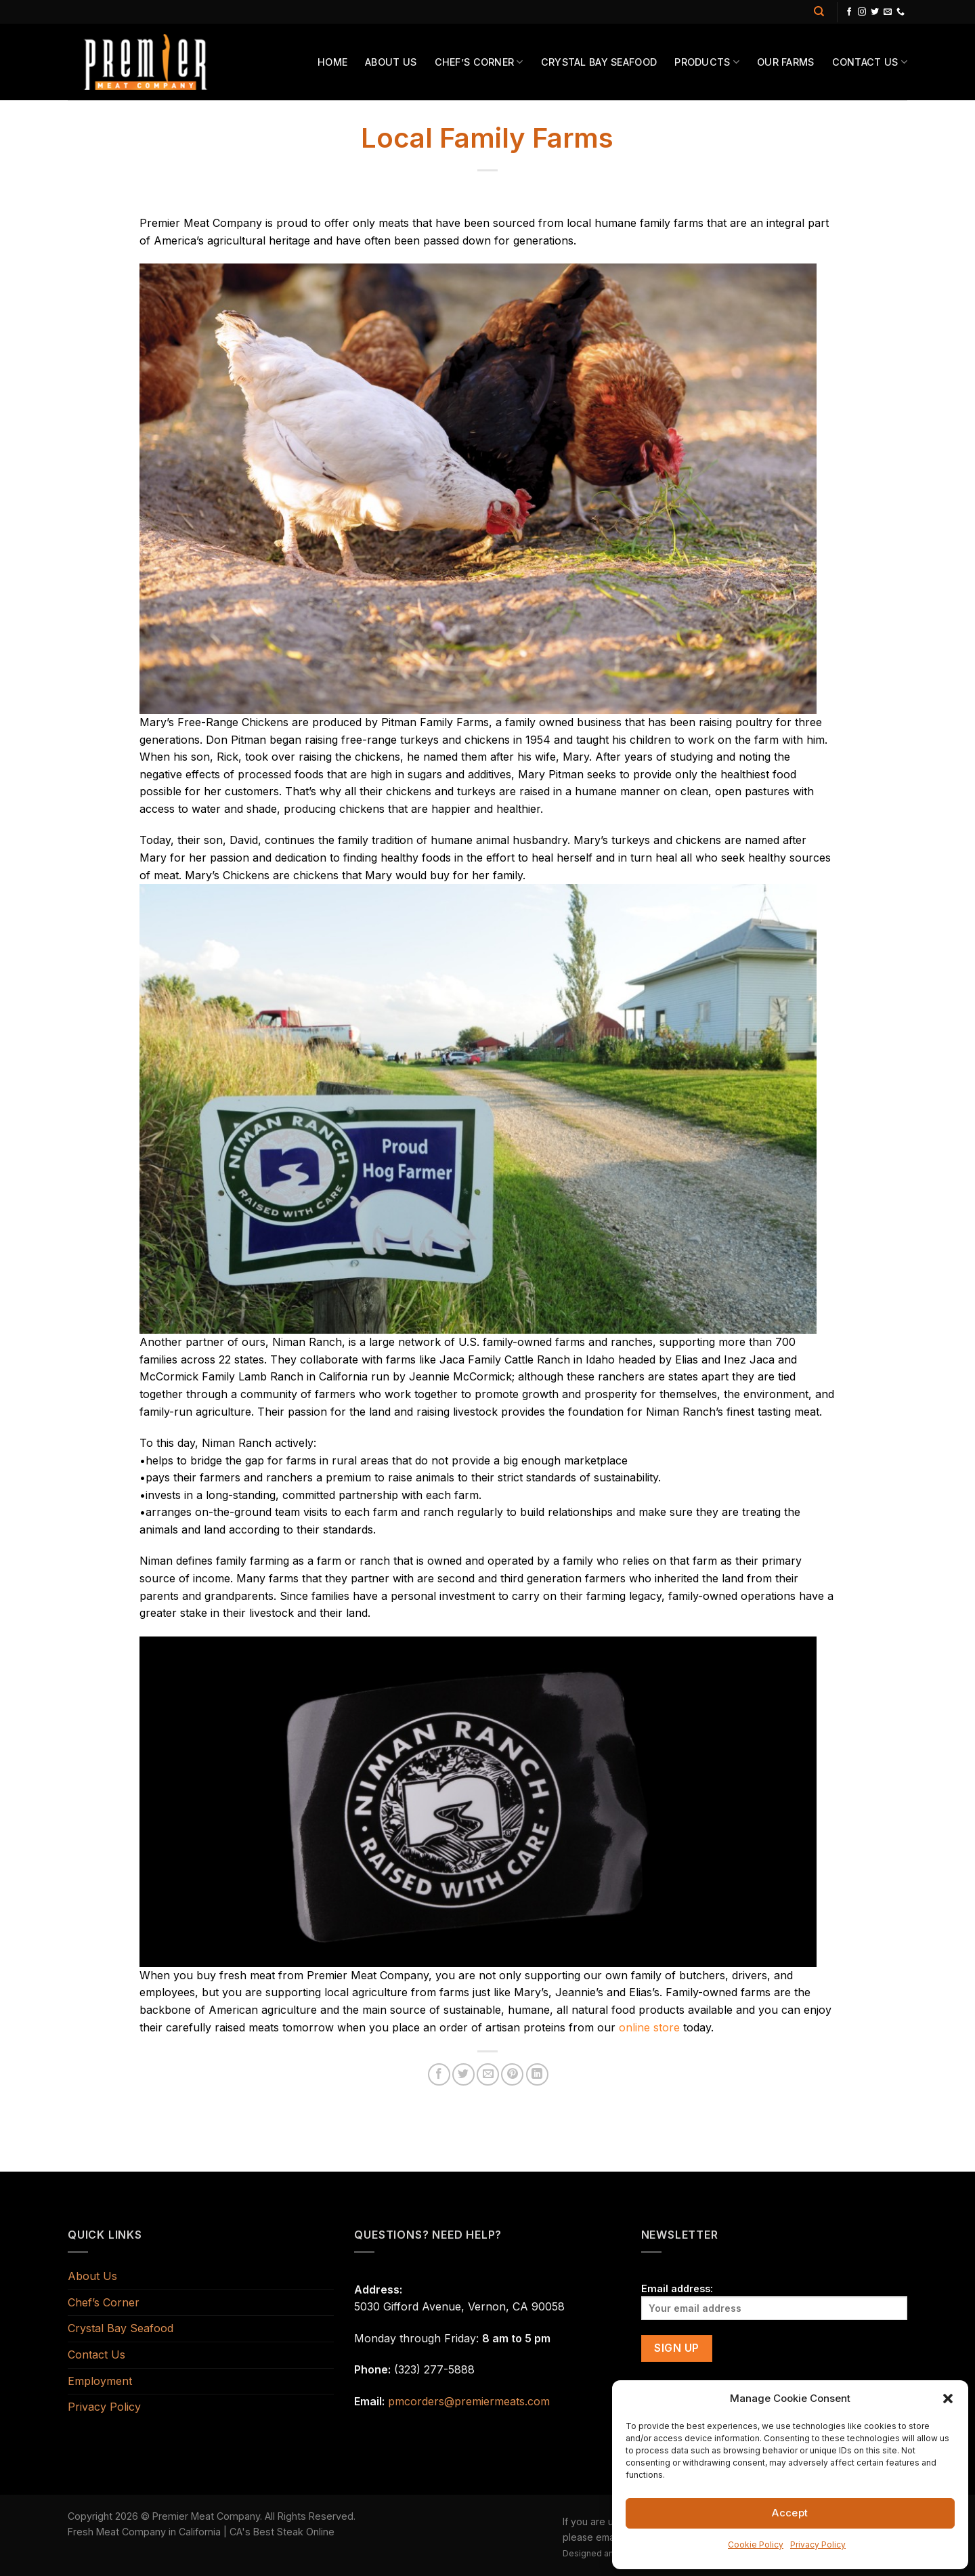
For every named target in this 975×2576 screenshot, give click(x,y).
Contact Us (869, 62)
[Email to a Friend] (488, 2074)
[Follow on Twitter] (875, 12)
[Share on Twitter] (463, 2074)
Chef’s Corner (479, 62)
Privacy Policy (818, 2544)
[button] (948, 2398)
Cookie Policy (755, 2544)
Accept (790, 2512)
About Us (390, 62)
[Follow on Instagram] (862, 12)
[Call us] (900, 12)
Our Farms (786, 62)
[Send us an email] (888, 12)
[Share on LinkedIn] (537, 2074)
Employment (100, 2381)
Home (332, 62)
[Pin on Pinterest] (512, 2074)
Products (706, 62)
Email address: (774, 2301)
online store (649, 2027)
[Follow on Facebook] (849, 12)
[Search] (819, 11)
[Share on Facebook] (439, 2074)
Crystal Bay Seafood (599, 62)
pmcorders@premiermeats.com (469, 2401)
